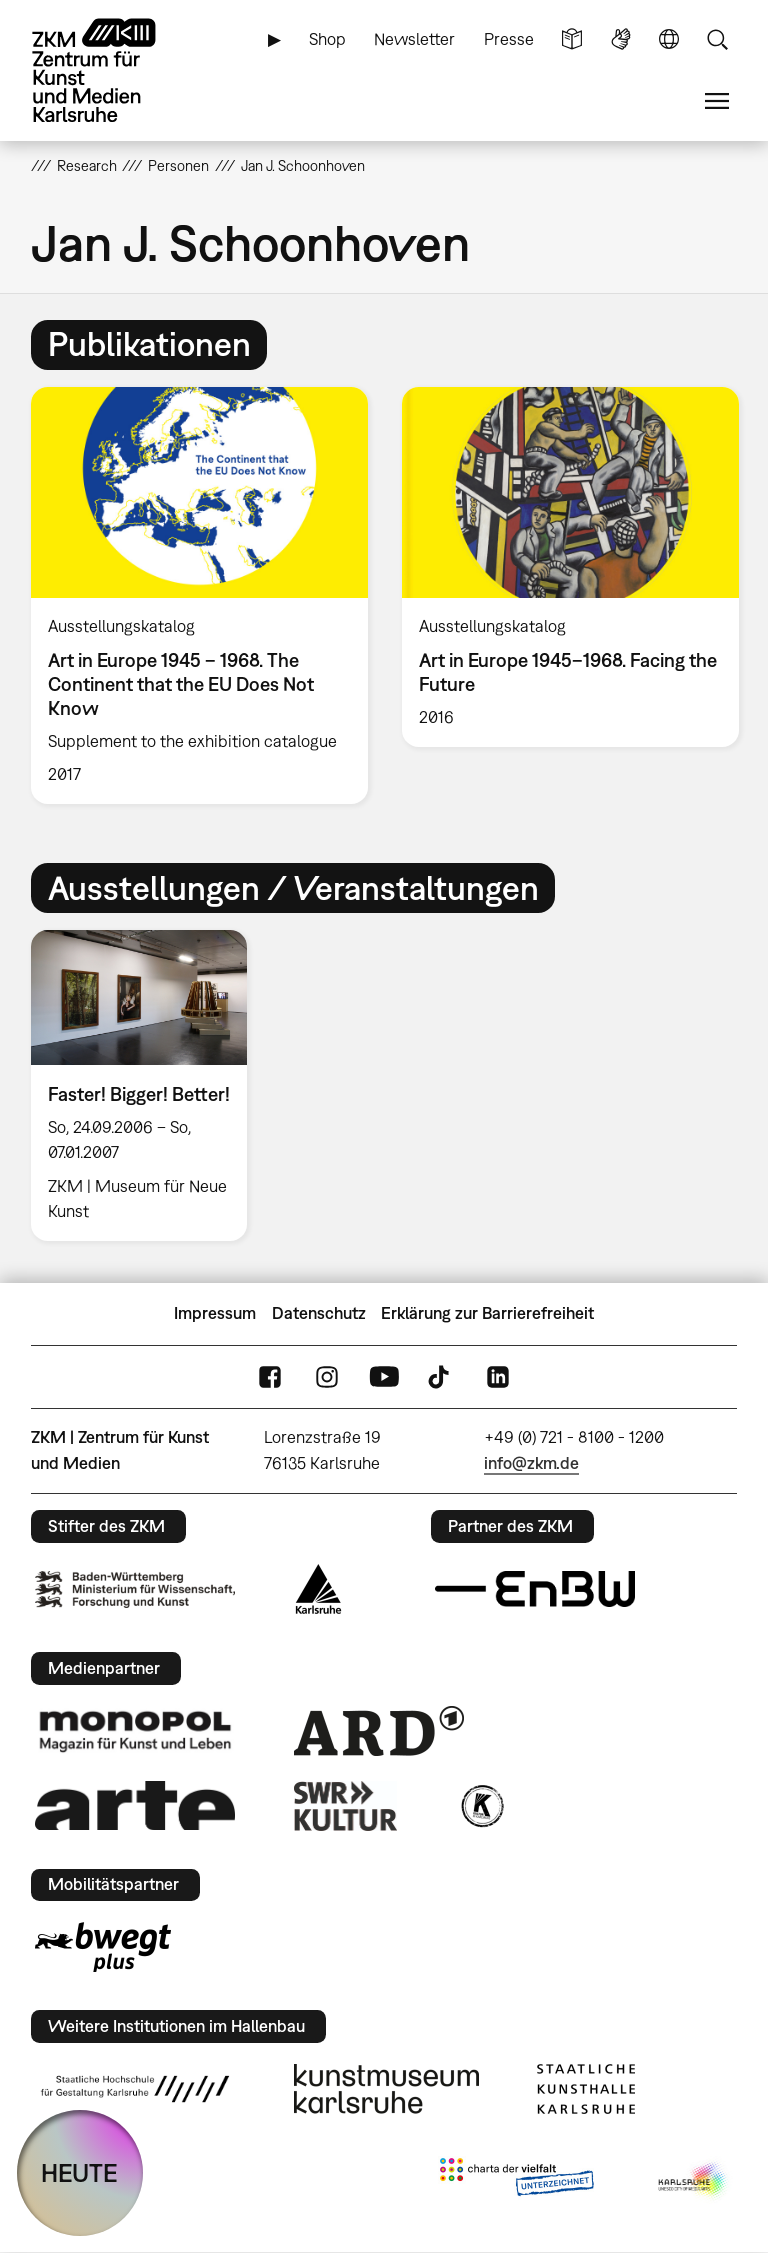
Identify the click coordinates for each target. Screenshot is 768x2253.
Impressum (215, 1313)
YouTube (384, 1376)
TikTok (441, 1376)
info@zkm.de (531, 1463)
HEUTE (79, 2172)
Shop (327, 39)
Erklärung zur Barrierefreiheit (487, 1313)
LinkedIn (498, 1376)
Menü (717, 101)
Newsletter (414, 39)
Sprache (669, 39)
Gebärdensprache (621, 39)
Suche (717, 39)
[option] (199, 596)
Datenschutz (319, 1313)
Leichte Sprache (572, 39)
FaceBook (270, 1376)
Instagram (327, 1376)
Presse (509, 39)
